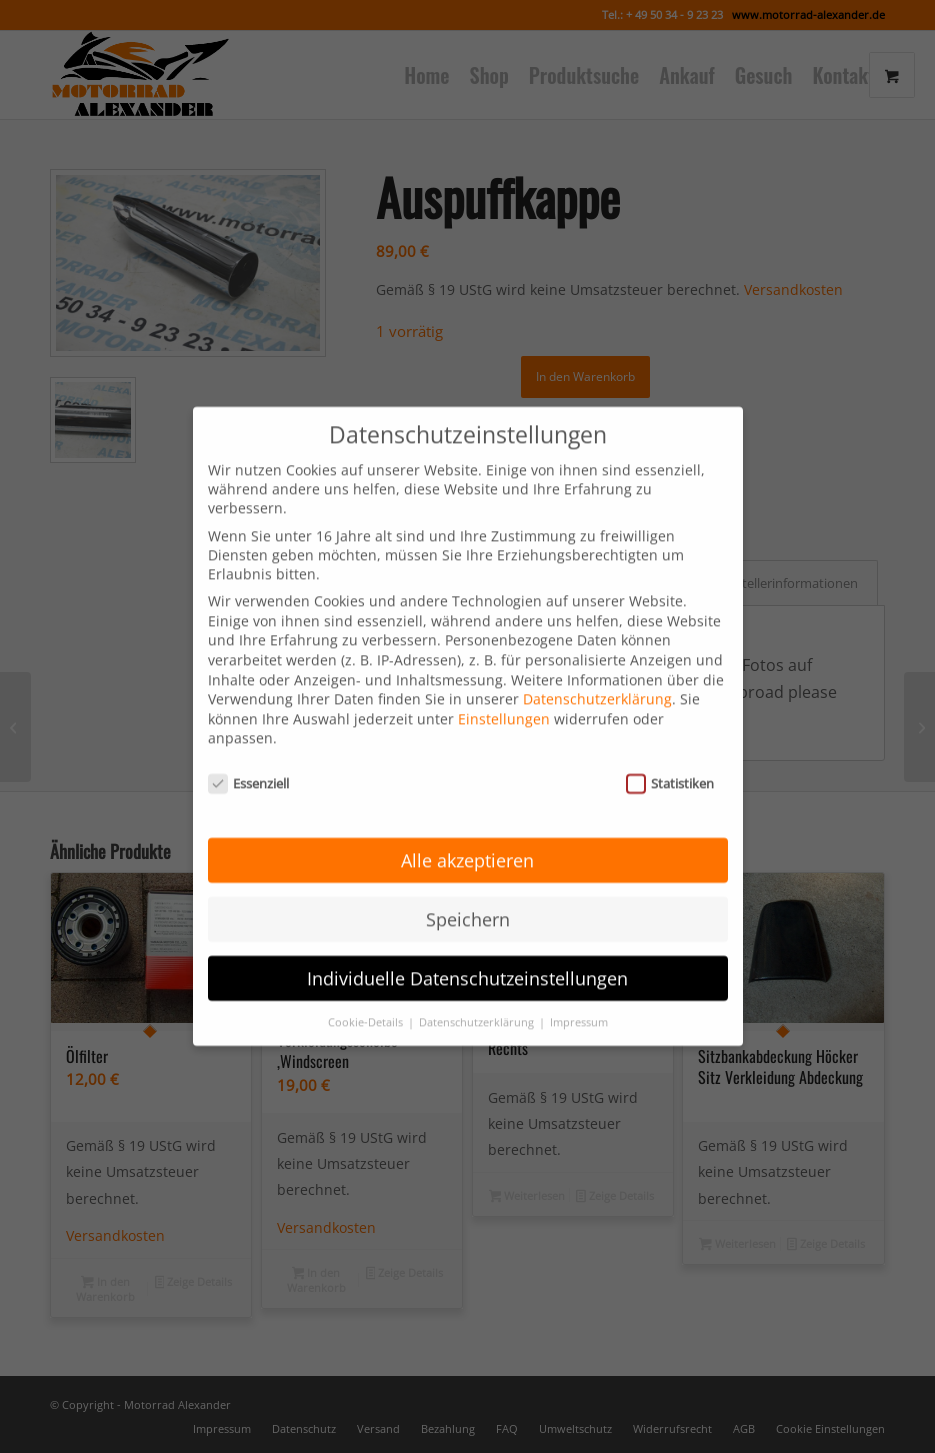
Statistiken (670, 750)
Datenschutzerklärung (597, 665)
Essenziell (249, 750)
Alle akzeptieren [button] (467, 826)
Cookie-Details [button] (367, 988)
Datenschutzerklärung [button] (478, 988)
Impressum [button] (579, 988)
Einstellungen (504, 684)
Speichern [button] (468, 885)
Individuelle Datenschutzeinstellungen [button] (467, 944)
